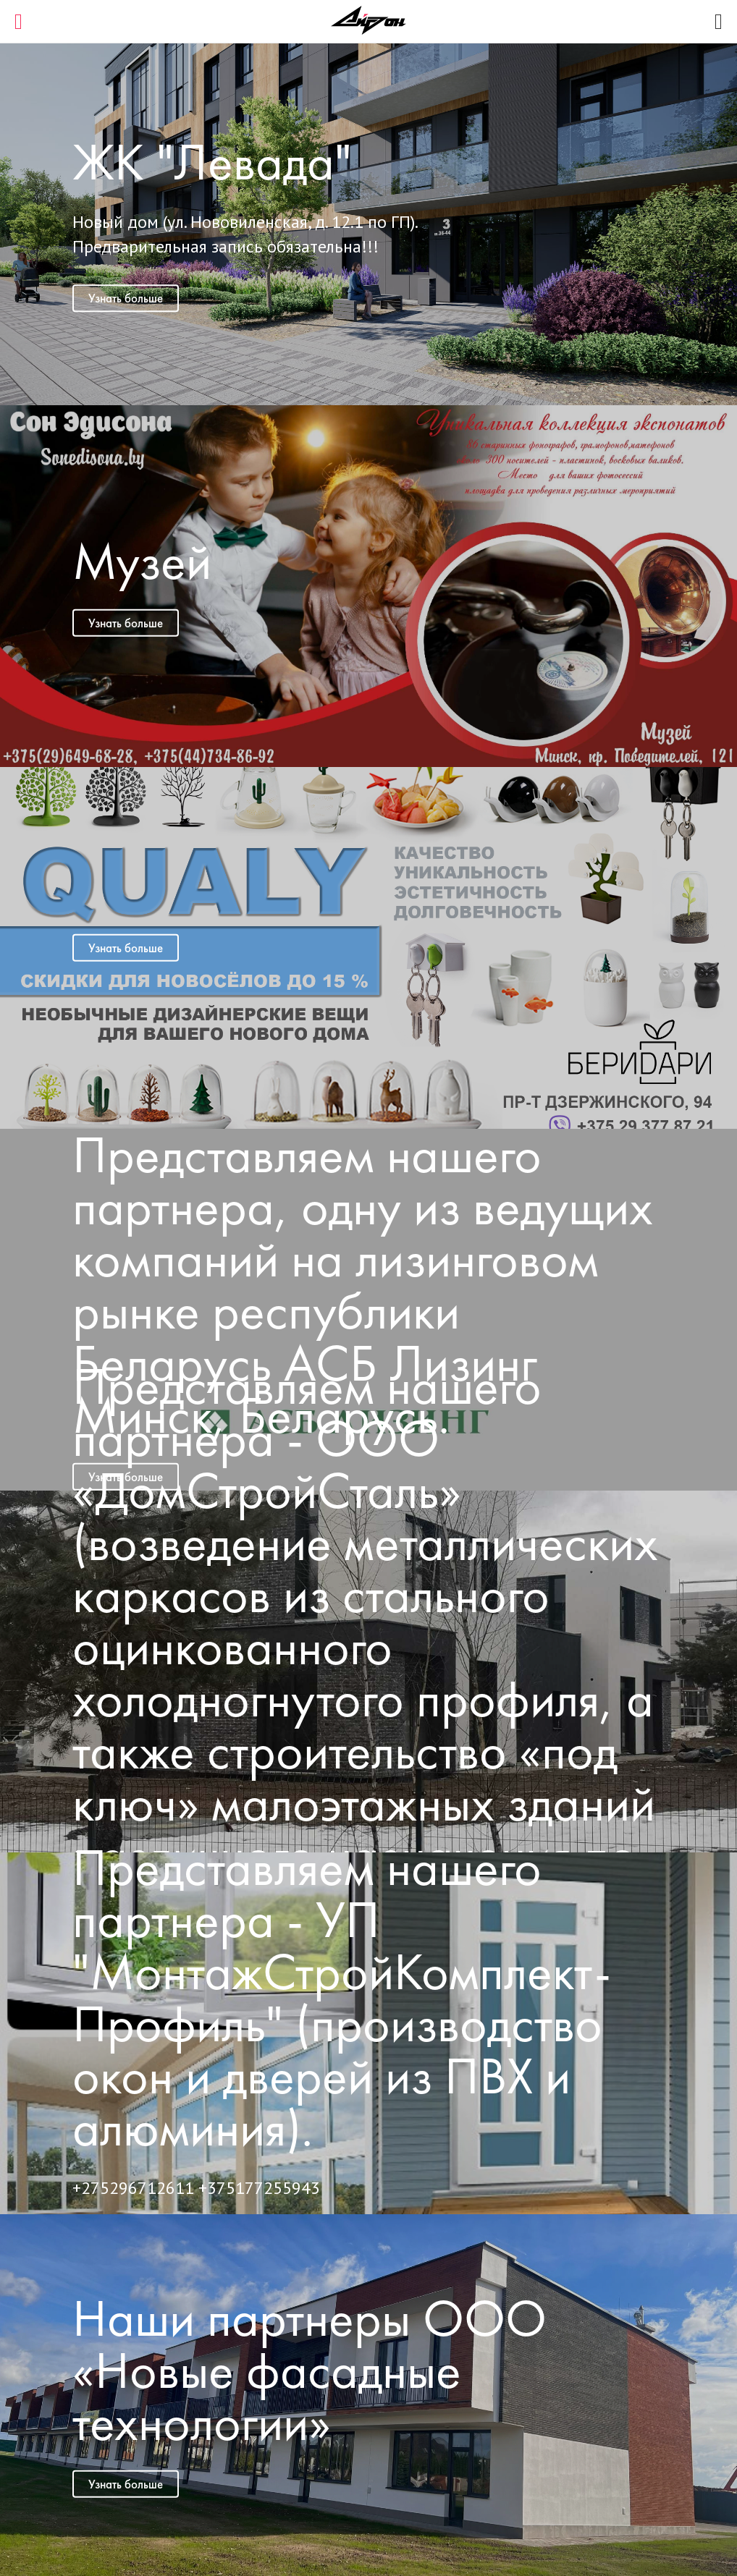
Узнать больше (125, 298)
